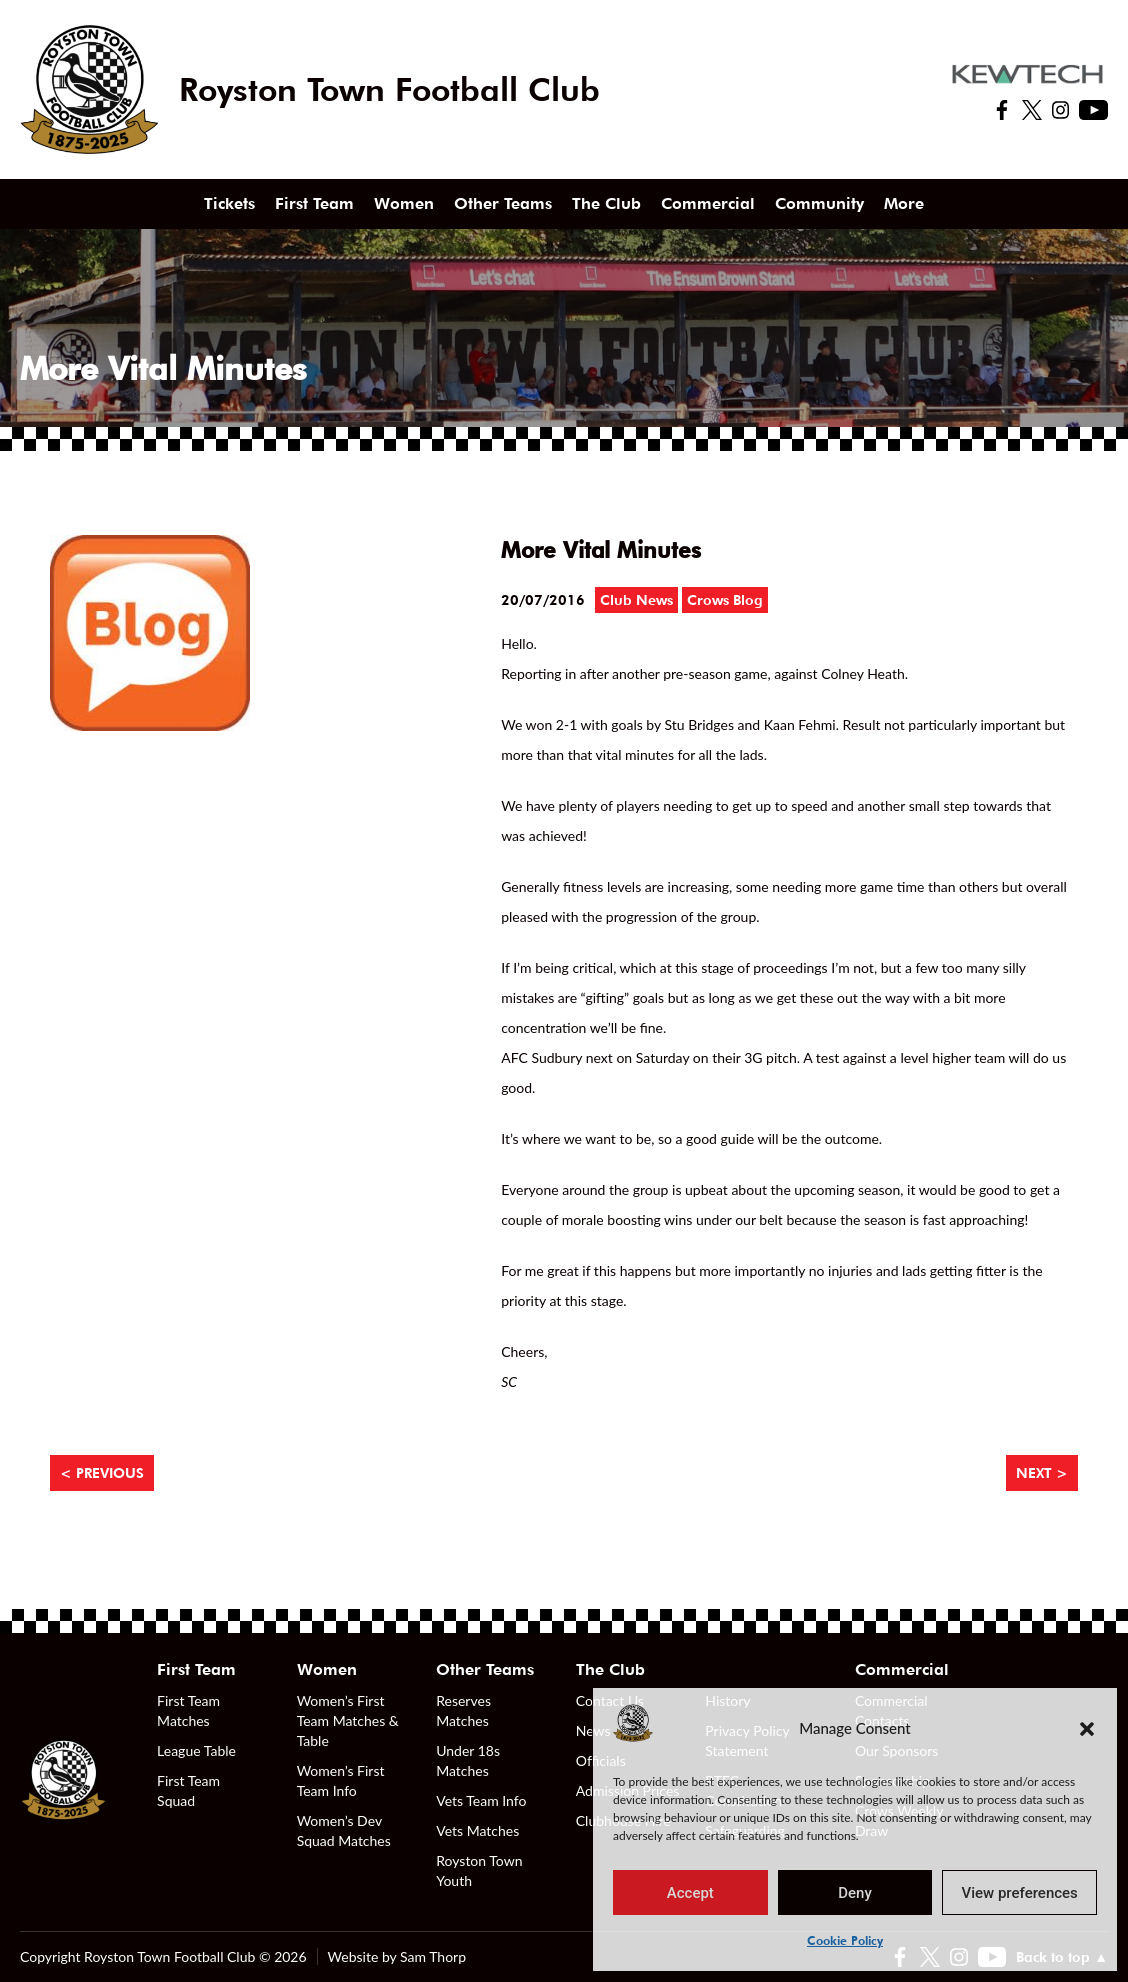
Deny (855, 1893)
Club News (636, 600)
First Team (314, 203)
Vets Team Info (481, 1800)
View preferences (1020, 1893)
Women (404, 203)
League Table (196, 1750)
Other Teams (503, 203)
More (904, 203)
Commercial (708, 203)
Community (819, 203)
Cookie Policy (845, 1940)
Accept (690, 1893)
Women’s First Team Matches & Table (348, 1720)
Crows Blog (725, 600)
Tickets (229, 203)
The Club (606, 203)
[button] (1087, 1728)
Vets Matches (477, 1830)
